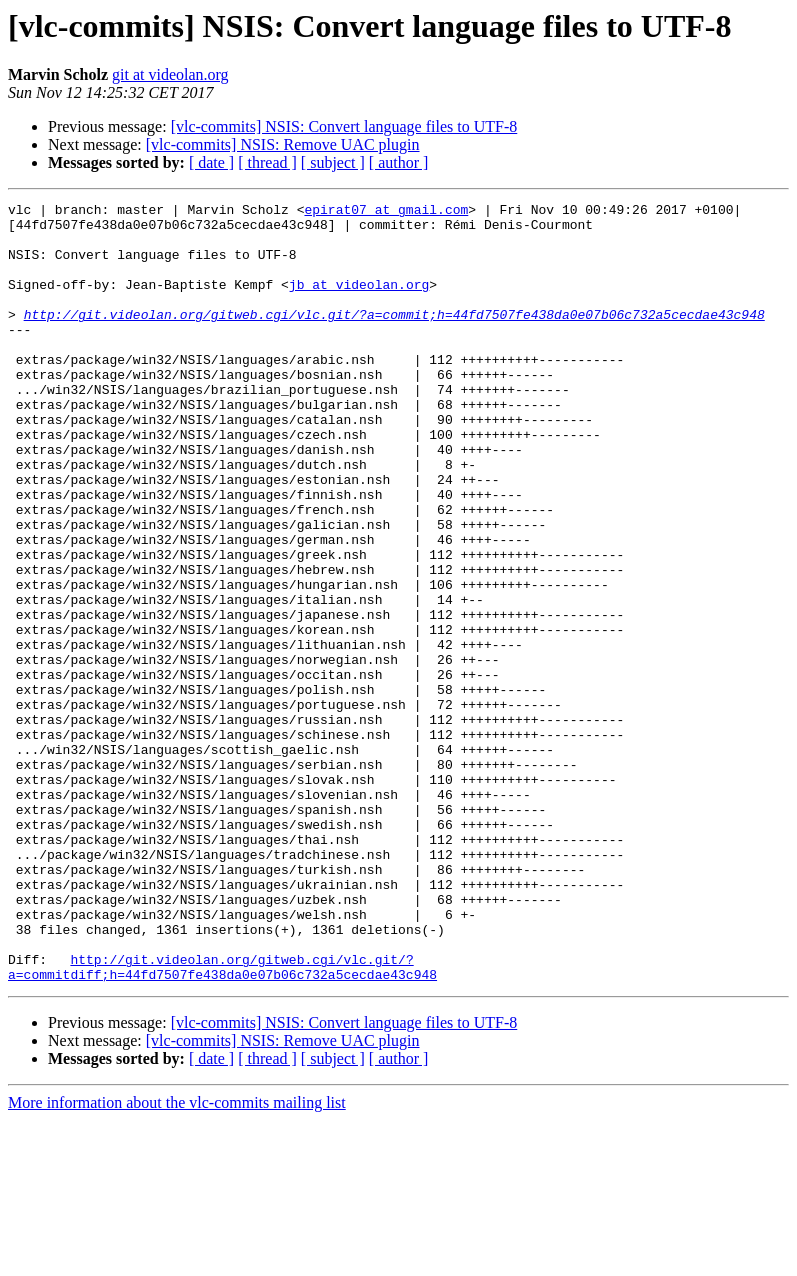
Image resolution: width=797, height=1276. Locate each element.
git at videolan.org (170, 74)
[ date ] (211, 162)
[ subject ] (333, 162)
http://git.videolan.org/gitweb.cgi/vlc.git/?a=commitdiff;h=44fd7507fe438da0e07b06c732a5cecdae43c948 (222, 1121)
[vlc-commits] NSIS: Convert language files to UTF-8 (344, 126)
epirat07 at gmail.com (386, 212)
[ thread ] (267, 162)
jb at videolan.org (359, 302)
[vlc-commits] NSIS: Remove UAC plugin (283, 144)
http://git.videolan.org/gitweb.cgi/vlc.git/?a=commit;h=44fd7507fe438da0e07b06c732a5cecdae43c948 (394, 338)
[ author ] (399, 162)
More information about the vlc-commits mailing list (177, 1258)
